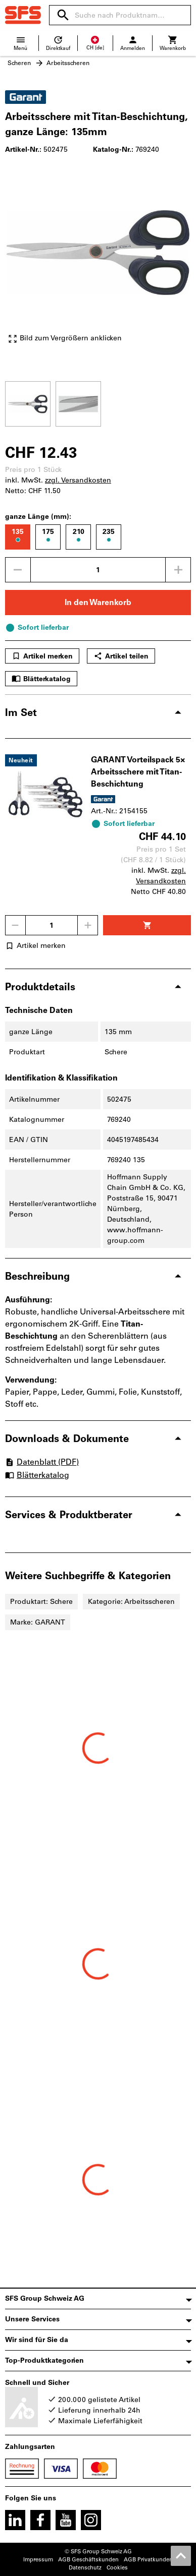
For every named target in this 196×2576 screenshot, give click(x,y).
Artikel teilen (121, 656)
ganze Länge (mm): (38, 516)
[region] (98, 403)
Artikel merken (42, 656)
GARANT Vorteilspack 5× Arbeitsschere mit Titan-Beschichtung (138, 772)
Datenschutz (85, 2567)
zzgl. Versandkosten (78, 480)
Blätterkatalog (41, 678)
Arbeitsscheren (67, 63)
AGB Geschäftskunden (88, 2559)
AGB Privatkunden (148, 2559)
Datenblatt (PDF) (42, 1462)
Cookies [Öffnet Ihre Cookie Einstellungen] (117, 2567)
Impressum (38, 2559)
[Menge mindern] (17, 569)
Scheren (19, 63)
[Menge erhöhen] (178, 569)
